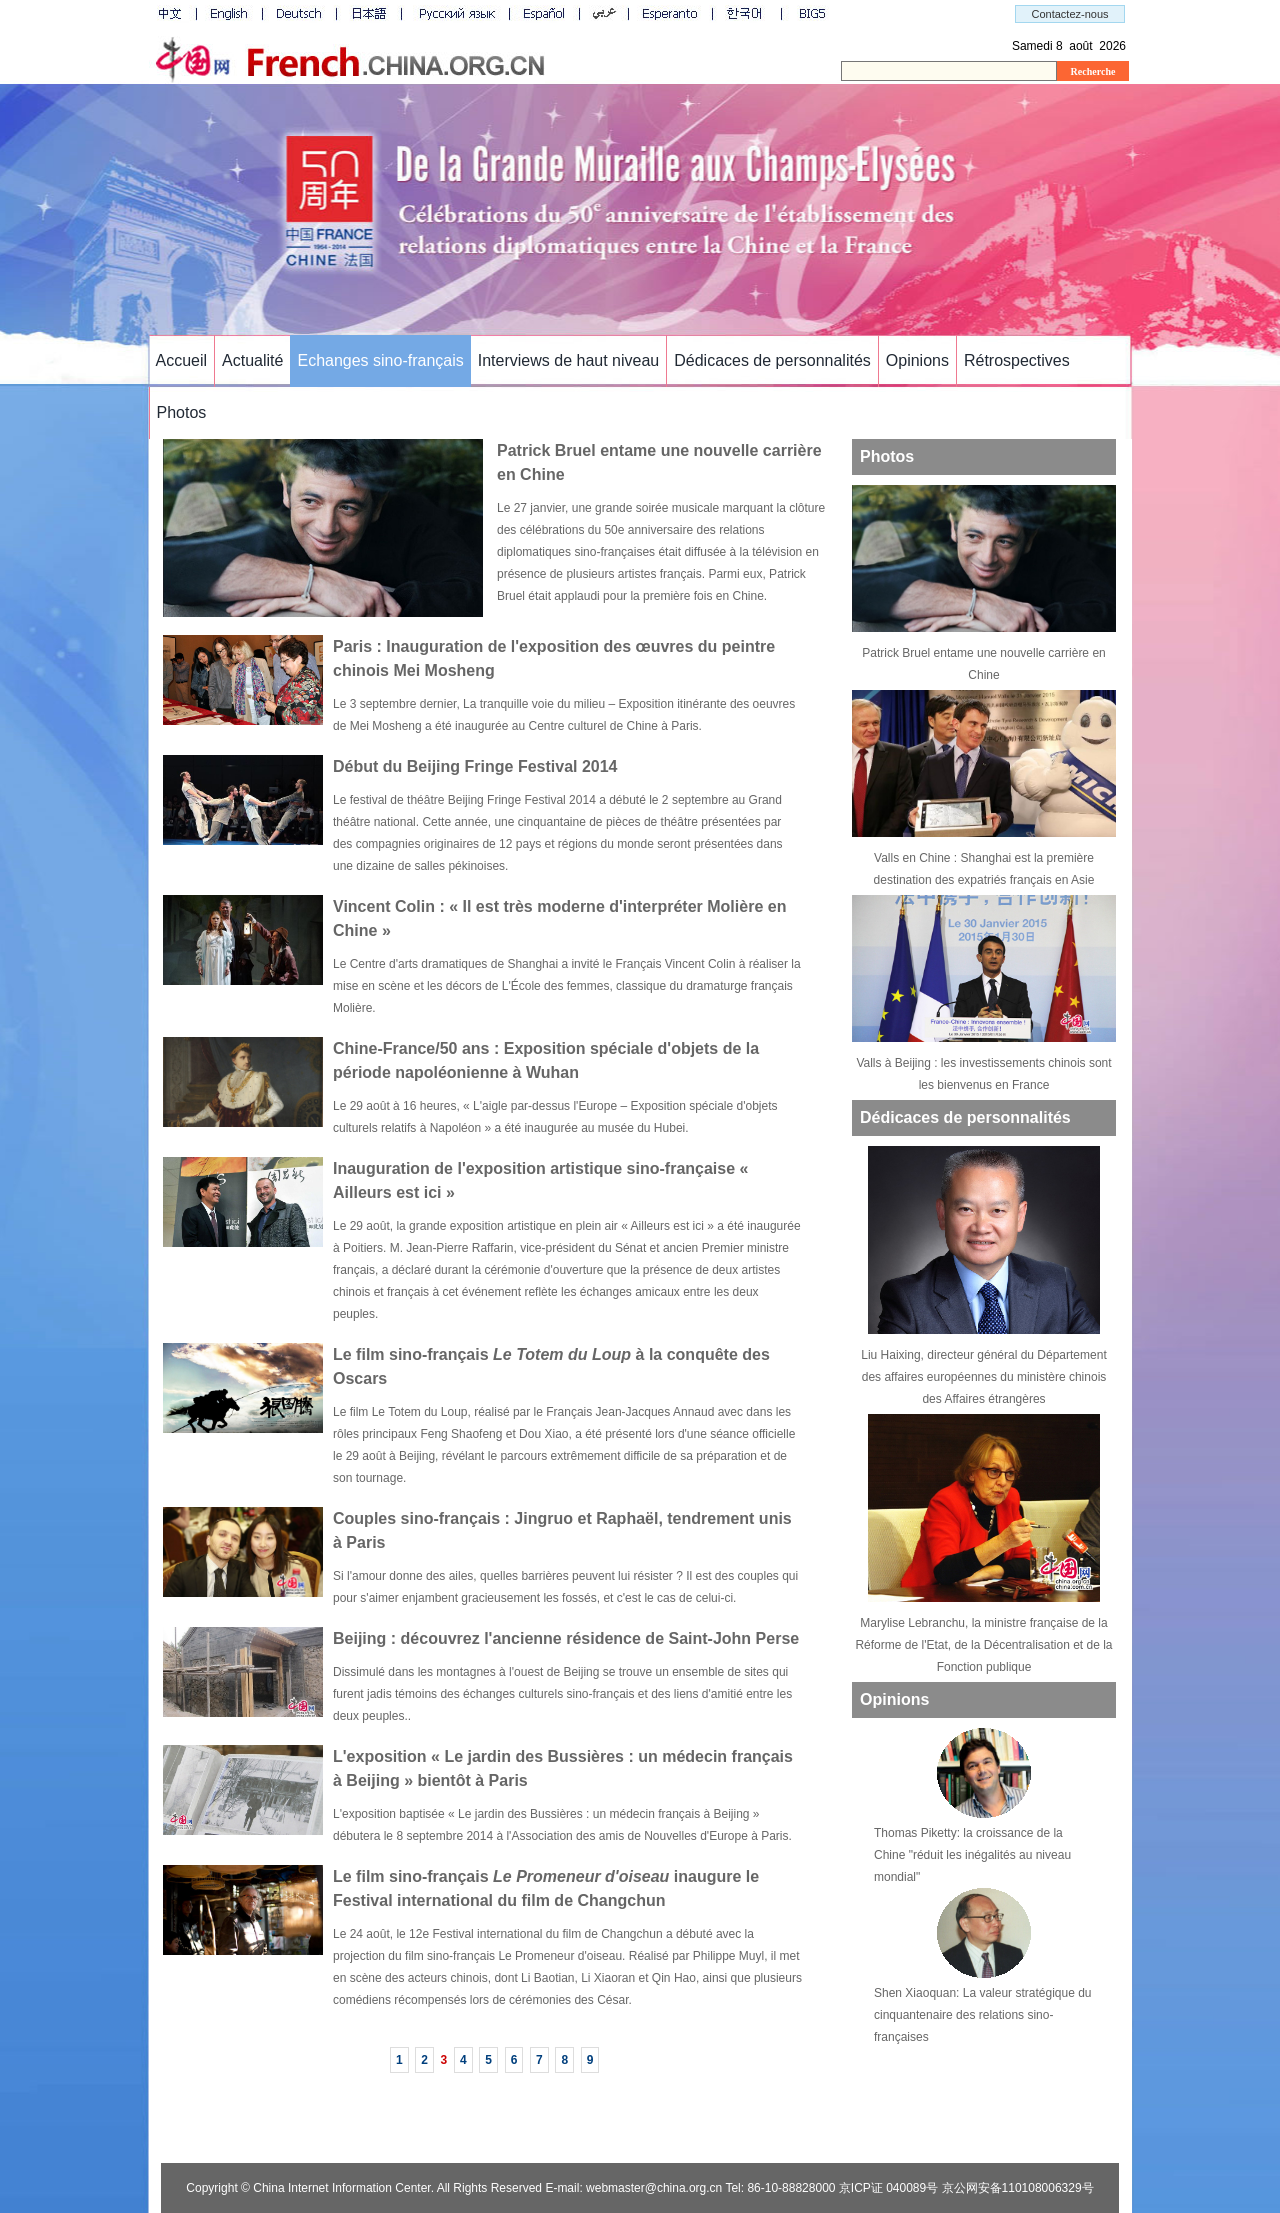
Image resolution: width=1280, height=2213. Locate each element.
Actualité (252, 360)
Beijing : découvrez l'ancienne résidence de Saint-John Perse (566, 1638)
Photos (182, 412)
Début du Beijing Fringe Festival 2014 (475, 766)
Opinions (917, 360)
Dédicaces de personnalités (772, 360)
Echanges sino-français (380, 360)
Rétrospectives (1017, 360)
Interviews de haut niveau (568, 360)
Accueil (182, 360)
